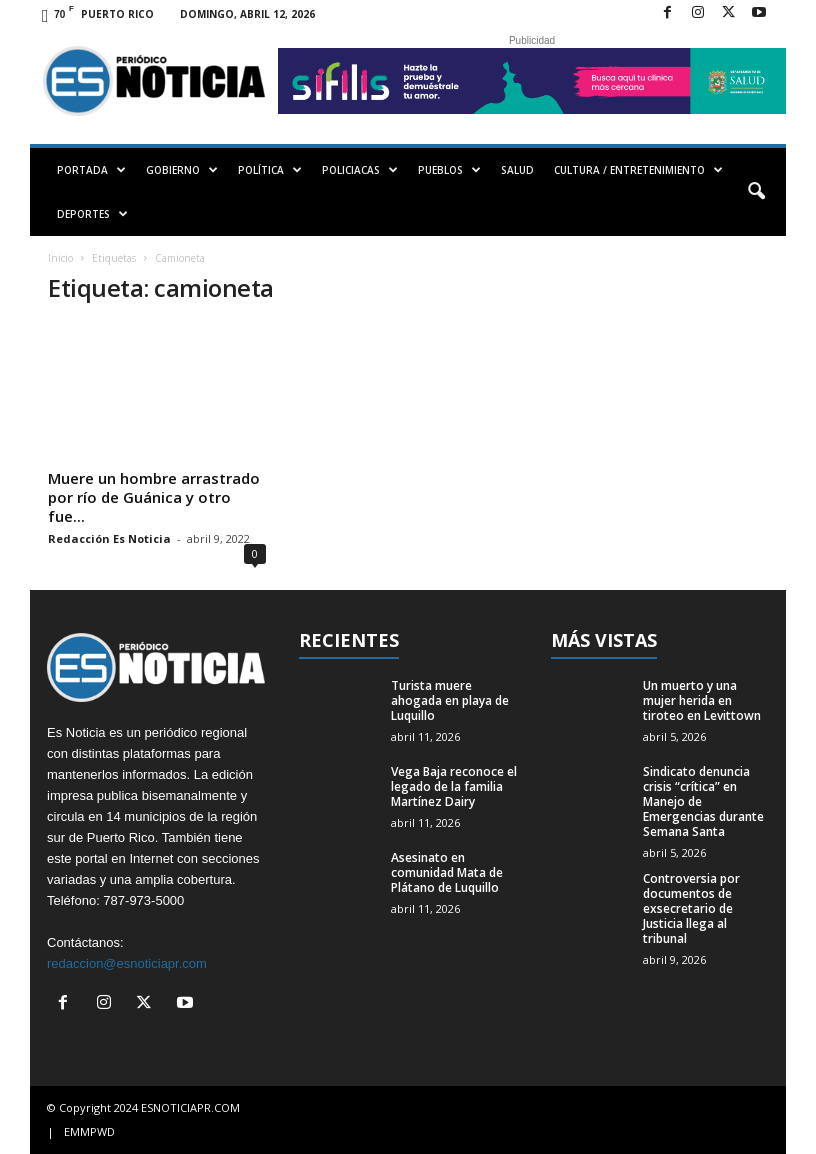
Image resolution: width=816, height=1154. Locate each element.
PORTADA (91, 170)
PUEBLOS (449, 170)
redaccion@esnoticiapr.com (127, 963)
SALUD (517, 170)
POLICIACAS (360, 170)
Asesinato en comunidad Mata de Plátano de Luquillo (447, 872)
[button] (756, 192)
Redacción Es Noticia (109, 538)
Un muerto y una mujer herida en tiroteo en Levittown (702, 700)
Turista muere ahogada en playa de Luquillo (450, 700)
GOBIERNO (182, 170)
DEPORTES (92, 214)
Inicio (60, 258)
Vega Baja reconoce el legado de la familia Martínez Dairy (454, 786)
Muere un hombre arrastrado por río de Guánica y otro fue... (154, 497)
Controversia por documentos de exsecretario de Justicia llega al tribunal (691, 908)
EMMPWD (89, 1131)
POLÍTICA (270, 170)
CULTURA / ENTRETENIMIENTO (638, 170)
